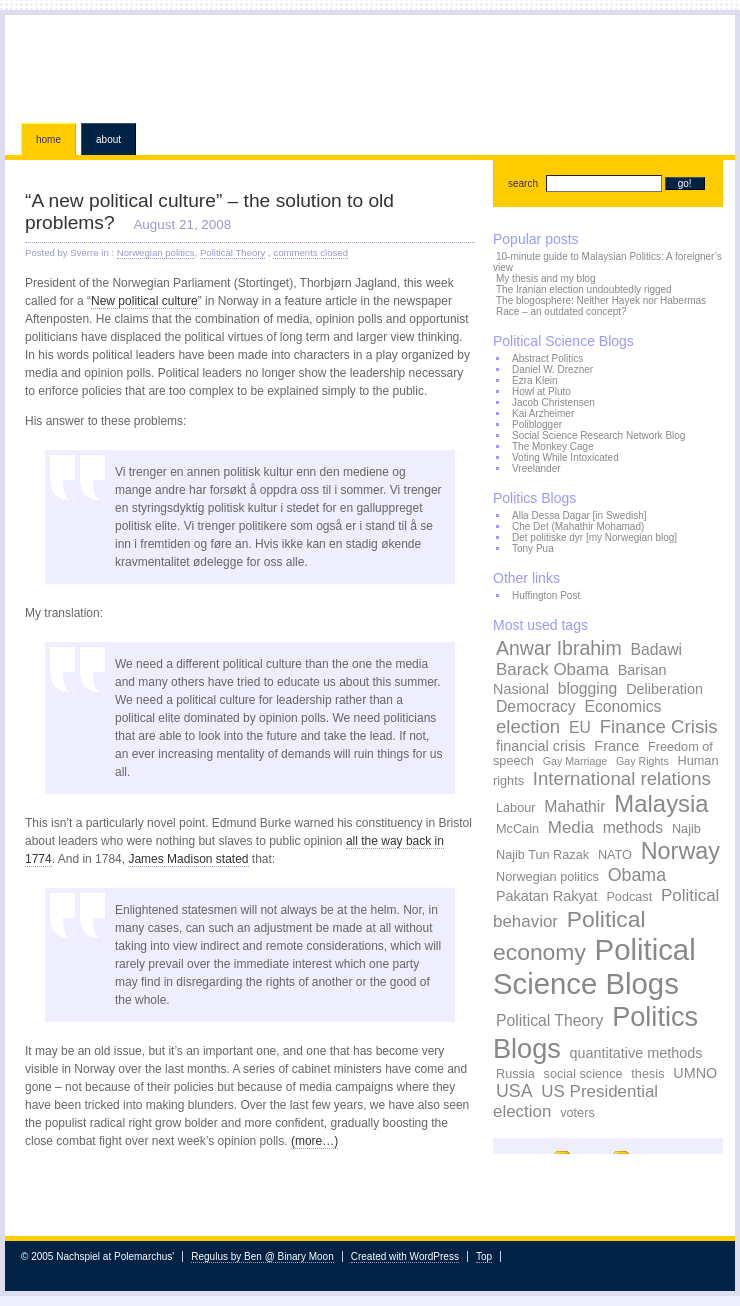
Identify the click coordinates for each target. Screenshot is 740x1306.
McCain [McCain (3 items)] (517, 829)
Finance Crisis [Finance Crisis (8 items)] (659, 726)
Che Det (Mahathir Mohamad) (578, 526)
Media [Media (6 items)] (571, 827)
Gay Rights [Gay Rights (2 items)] (642, 761)
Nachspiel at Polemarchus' (370, 65)
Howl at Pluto (541, 391)
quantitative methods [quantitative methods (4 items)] (636, 1053)
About (108, 139)
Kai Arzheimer (543, 413)
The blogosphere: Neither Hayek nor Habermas (601, 300)
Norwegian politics (156, 252)
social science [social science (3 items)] (583, 1074)
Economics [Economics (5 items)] (622, 706)
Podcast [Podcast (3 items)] (629, 897)
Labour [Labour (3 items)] (516, 808)
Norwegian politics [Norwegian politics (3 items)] (547, 877)
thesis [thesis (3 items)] (647, 1074)
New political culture (144, 301)
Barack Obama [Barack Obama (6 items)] (552, 669)
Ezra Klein (535, 380)
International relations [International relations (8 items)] (622, 778)
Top (484, 1256)
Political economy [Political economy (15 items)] (569, 935)
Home (48, 139)
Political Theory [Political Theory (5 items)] (549, 1020)
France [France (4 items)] (616, 746)
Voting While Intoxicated (565, 457)
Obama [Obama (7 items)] (637, 875)
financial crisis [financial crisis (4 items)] (541, 746)
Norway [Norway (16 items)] (680, 851)
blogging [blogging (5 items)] (588, 688)
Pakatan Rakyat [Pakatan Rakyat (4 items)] (547, 896)
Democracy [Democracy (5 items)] (536, 706)
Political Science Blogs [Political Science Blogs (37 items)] (594, 966)
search (523, 183)
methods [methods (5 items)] (633, 827)
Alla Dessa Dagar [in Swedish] (579, 515)
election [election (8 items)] (528, 726)
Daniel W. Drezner (552, 369)
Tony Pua (533, 548)
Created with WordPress (405, 1256)
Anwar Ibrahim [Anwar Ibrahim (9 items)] (559, 648)
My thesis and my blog (546, 278)
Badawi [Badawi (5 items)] (656, 649)
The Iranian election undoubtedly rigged (584, 289)
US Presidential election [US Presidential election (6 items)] (575, 1101)
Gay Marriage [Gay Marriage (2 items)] (575, 761)
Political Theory (232, 252)
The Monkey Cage (553, 446)
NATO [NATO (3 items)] (615, 855)
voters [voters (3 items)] (577, 1113)
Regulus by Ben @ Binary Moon (262, 1256)
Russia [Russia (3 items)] (515, 1074)
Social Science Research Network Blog (598, 435)
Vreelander (536, 468)
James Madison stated (188, 859)
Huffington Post (546, 595)
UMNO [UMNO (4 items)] (695, 1073)
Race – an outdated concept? (561, 311)
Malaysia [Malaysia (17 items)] (661, 803)
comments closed (310, 252)
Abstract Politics (547, 358)
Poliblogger (537, 424)
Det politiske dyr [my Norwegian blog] (594, 537)
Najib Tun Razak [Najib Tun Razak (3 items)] (542, 855)
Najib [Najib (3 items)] (686, 829)
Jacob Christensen (553, 402)
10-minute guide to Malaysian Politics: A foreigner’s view (607, 262)
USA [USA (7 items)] (514, 1091)
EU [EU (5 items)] (580, 727)
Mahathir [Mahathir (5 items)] (574, 806)
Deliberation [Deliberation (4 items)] (664, 689)
